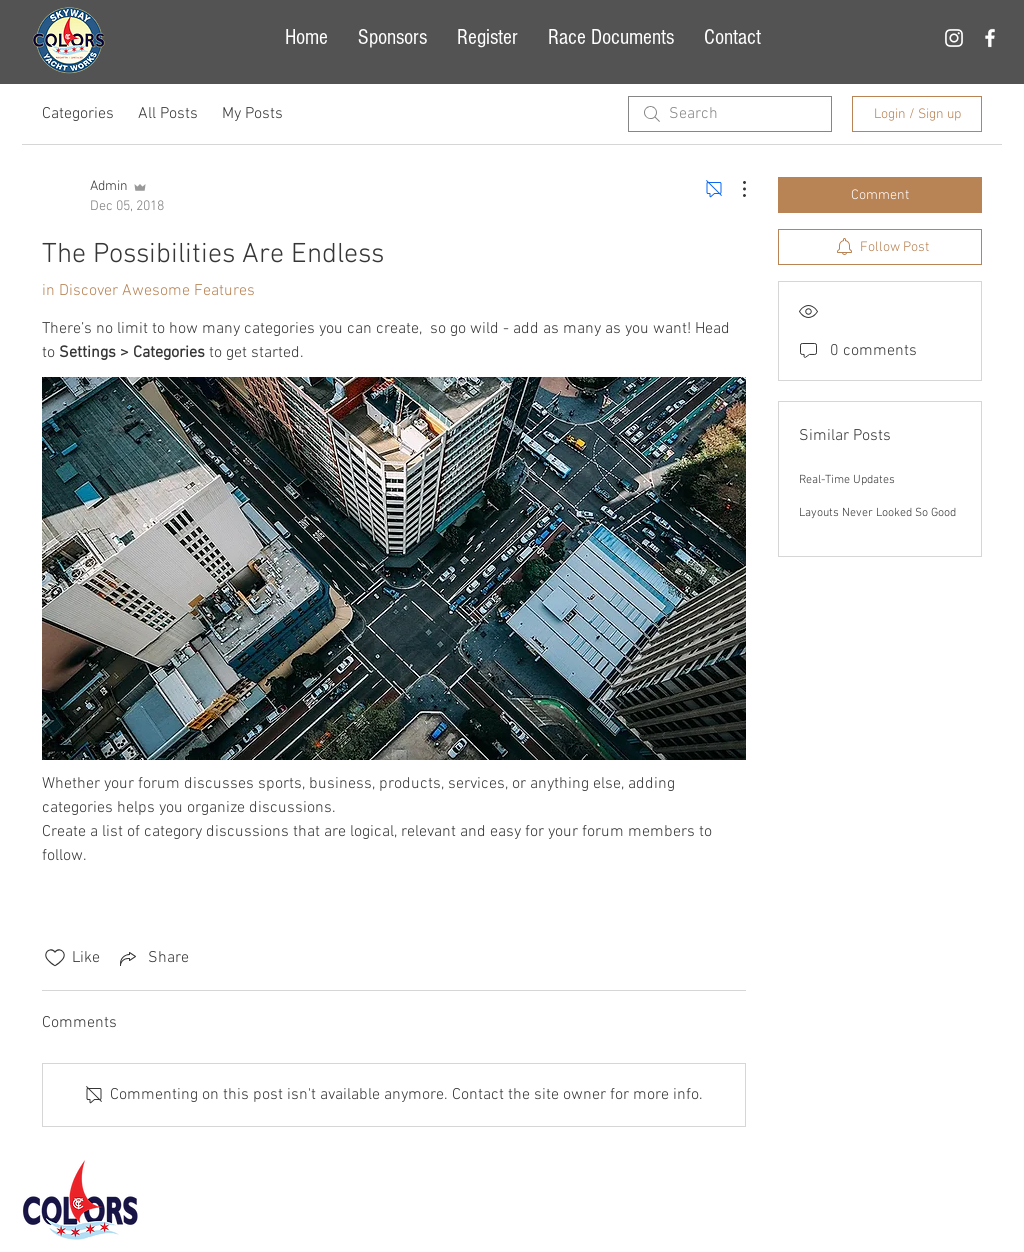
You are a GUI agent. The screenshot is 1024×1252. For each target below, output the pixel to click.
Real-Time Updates (847, 480)
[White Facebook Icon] (990, 38)
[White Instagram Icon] (954, 38)
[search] (730, 114)
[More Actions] (734, 189)
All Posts (168, 114)
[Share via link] (152, 958)
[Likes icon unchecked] (55, 958)
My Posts (252, 114)
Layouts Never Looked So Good (877, 513)
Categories (78, 114)
